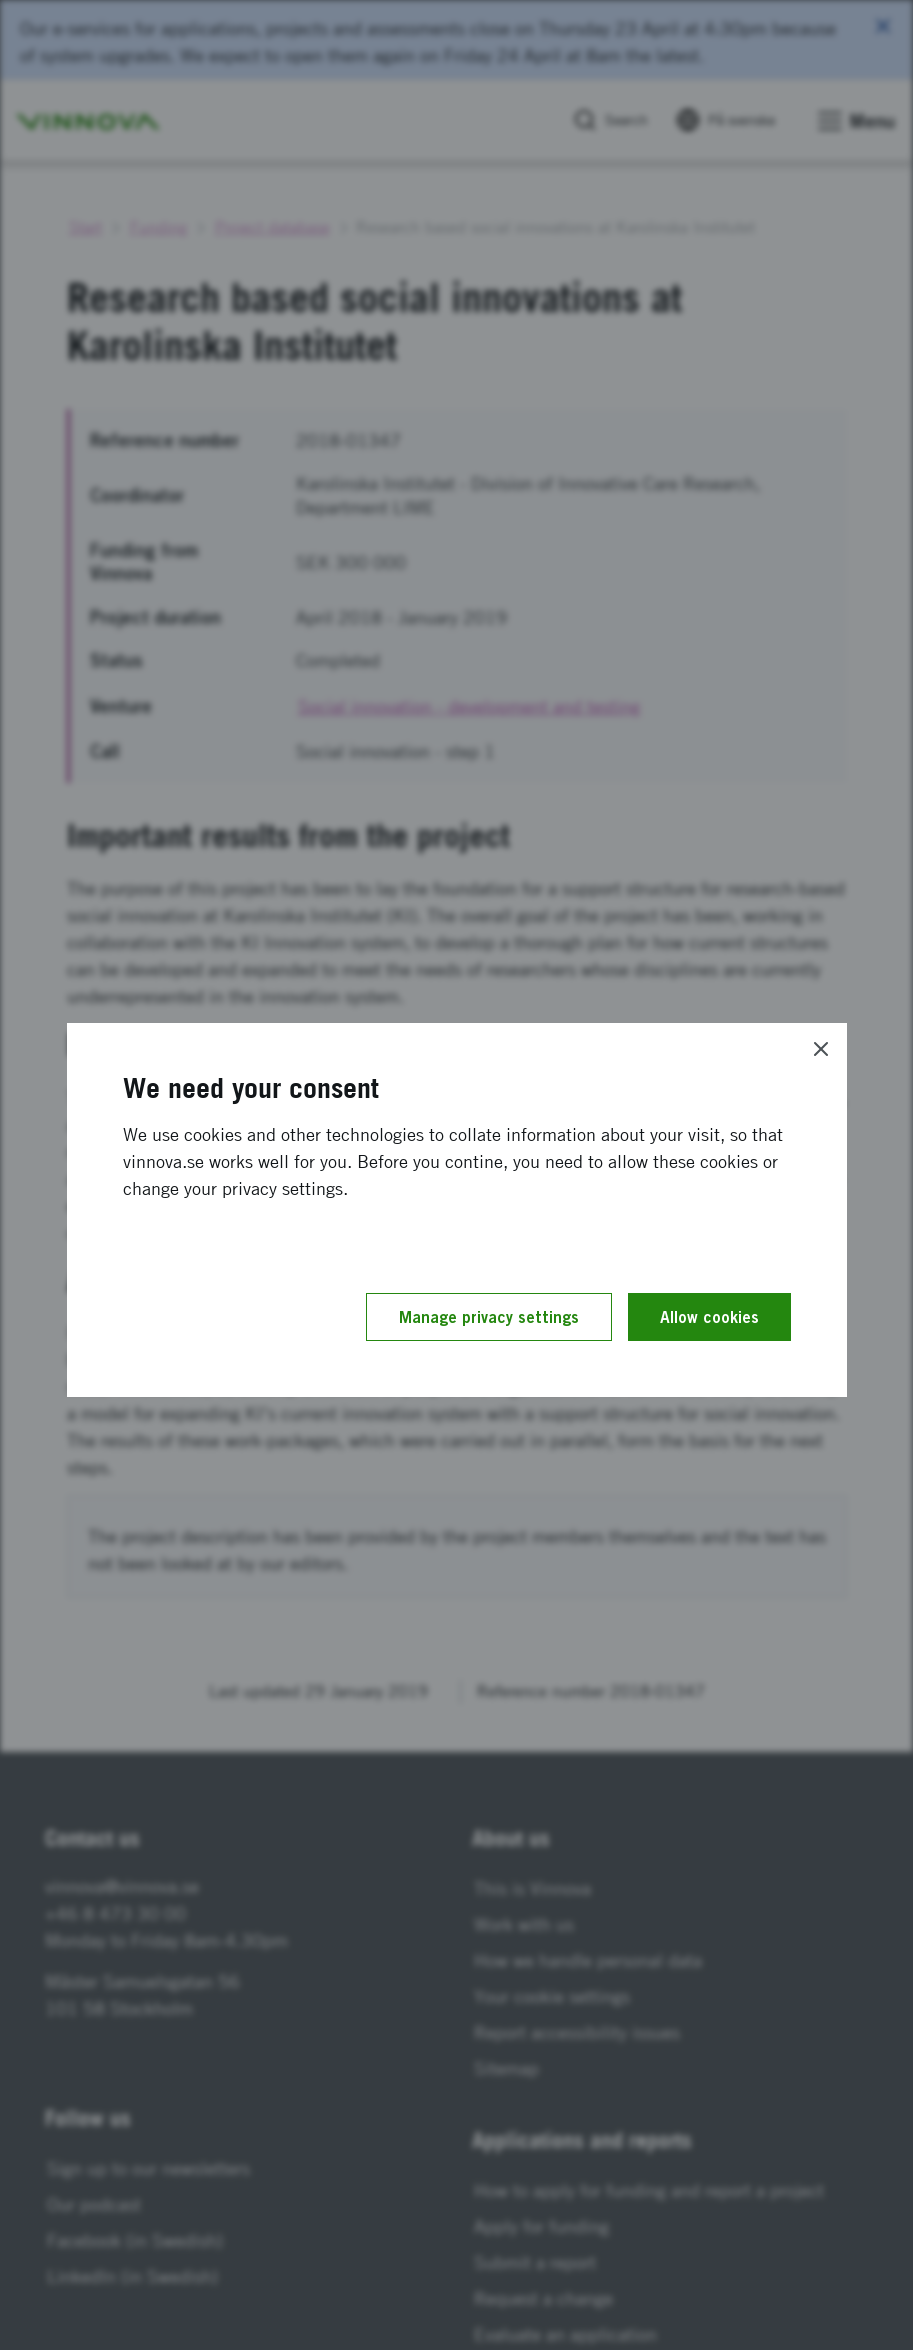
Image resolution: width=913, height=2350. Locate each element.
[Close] (821, 1049)
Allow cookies (709, 1317)
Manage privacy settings (489, 1317)
